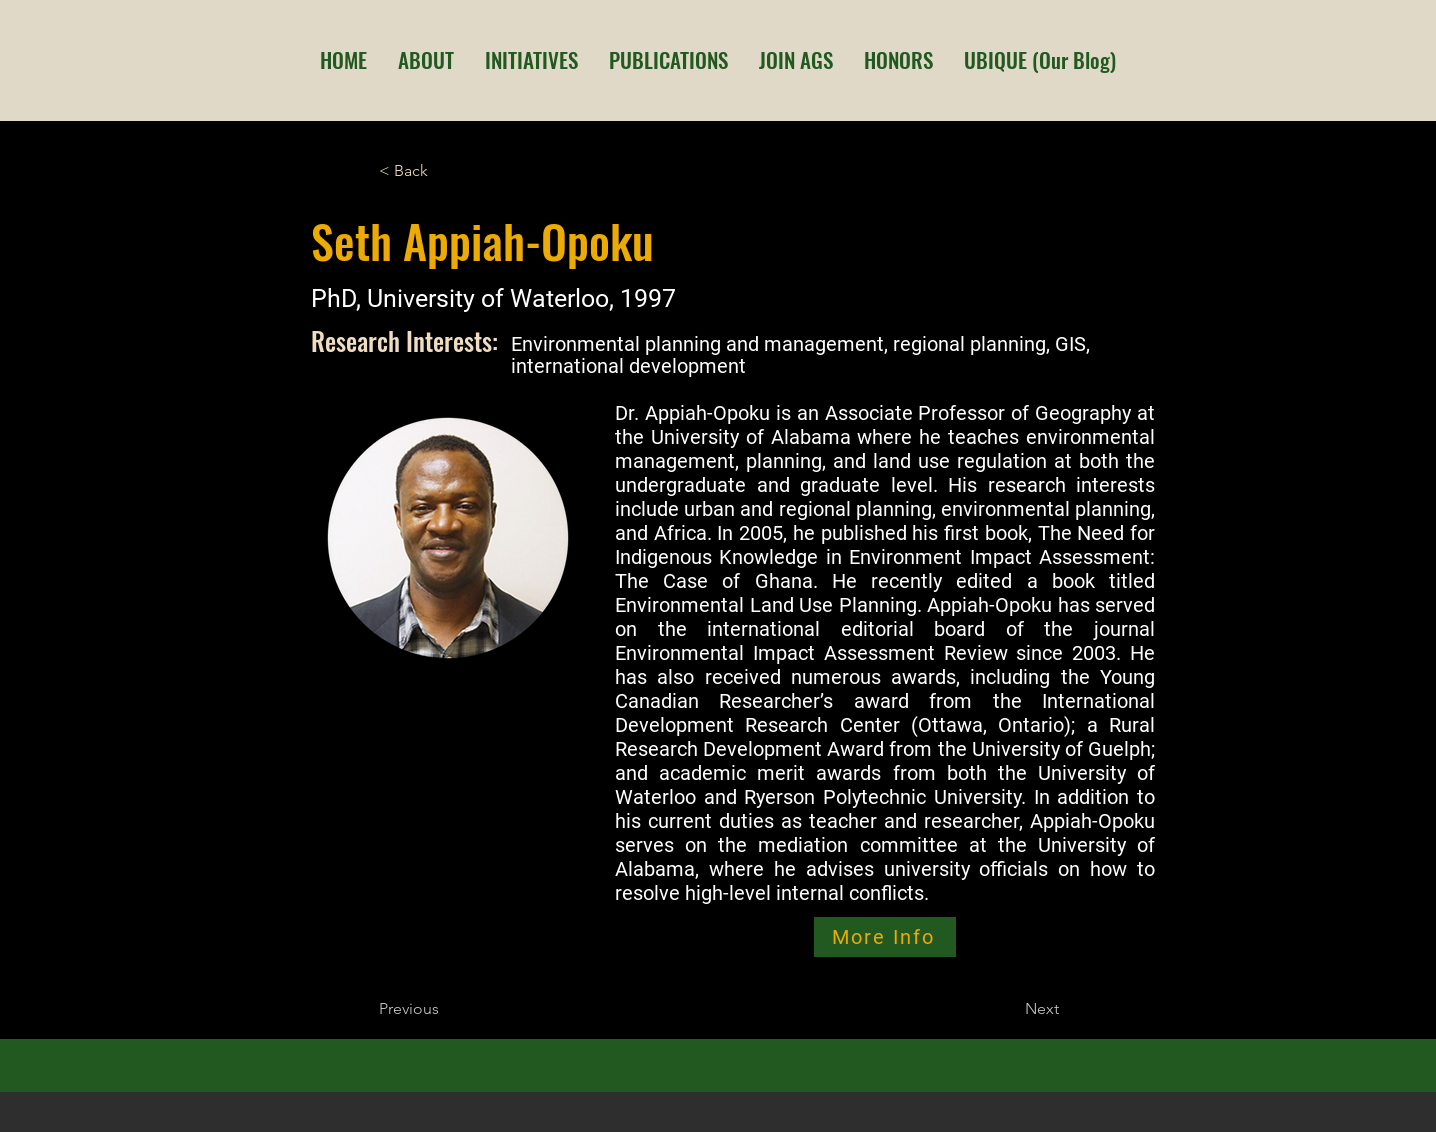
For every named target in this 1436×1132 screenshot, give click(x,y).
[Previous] (445, 1009)
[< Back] (445, 171)
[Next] (1009, 1009)
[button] (425, 60)
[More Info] (885, 937)
